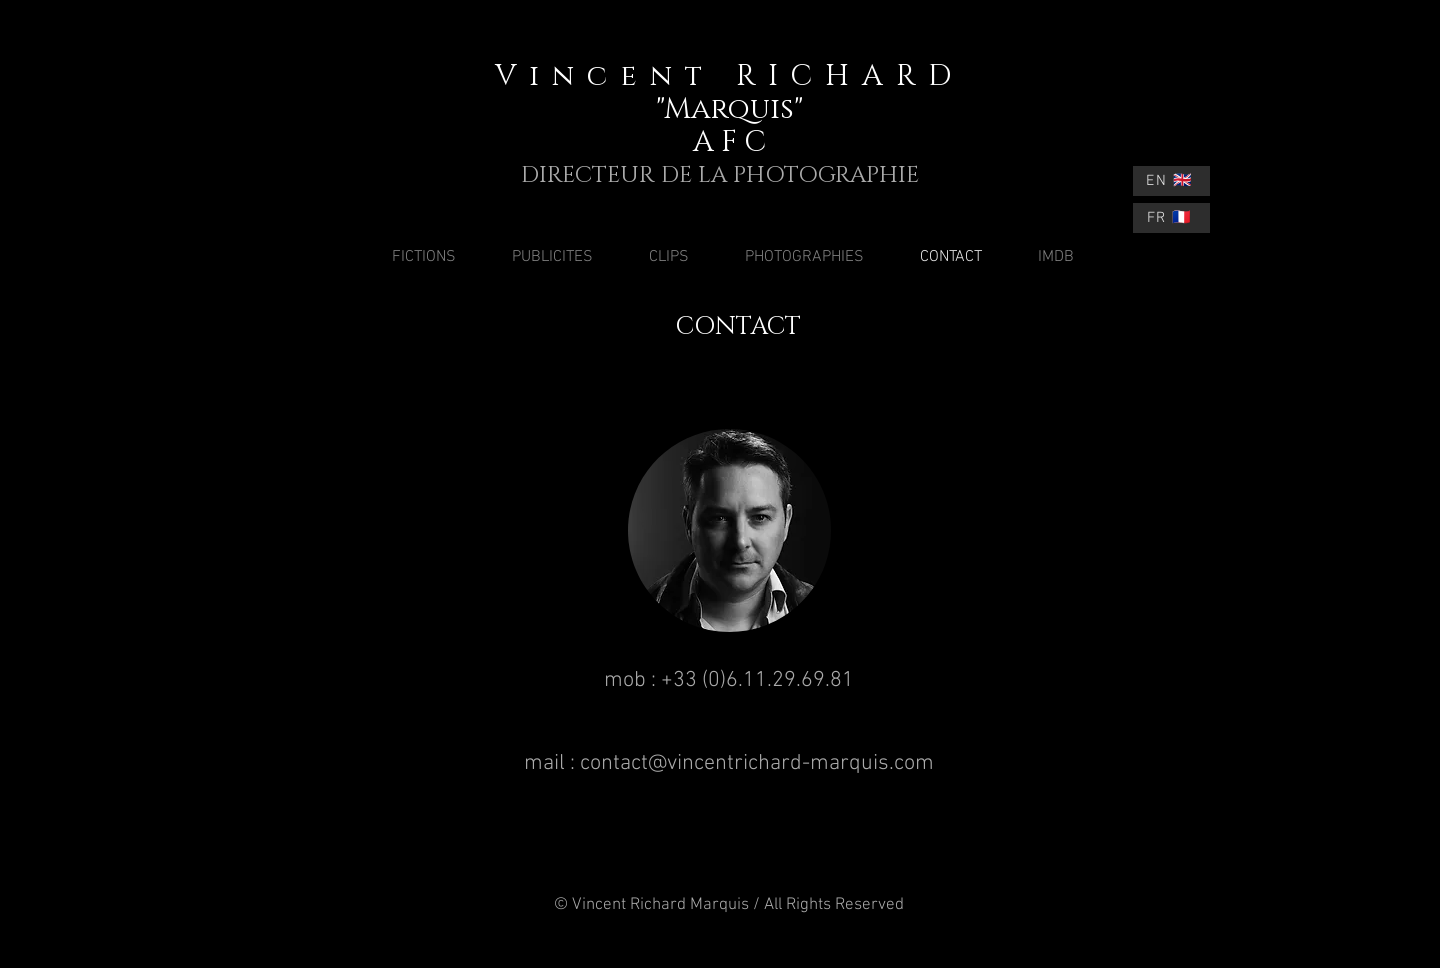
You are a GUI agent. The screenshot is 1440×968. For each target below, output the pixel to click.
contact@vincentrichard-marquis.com (757, 763)
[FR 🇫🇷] (1171, 218)
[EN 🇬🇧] (1171, 181)
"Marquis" (729, 109)
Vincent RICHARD (729, 76)
